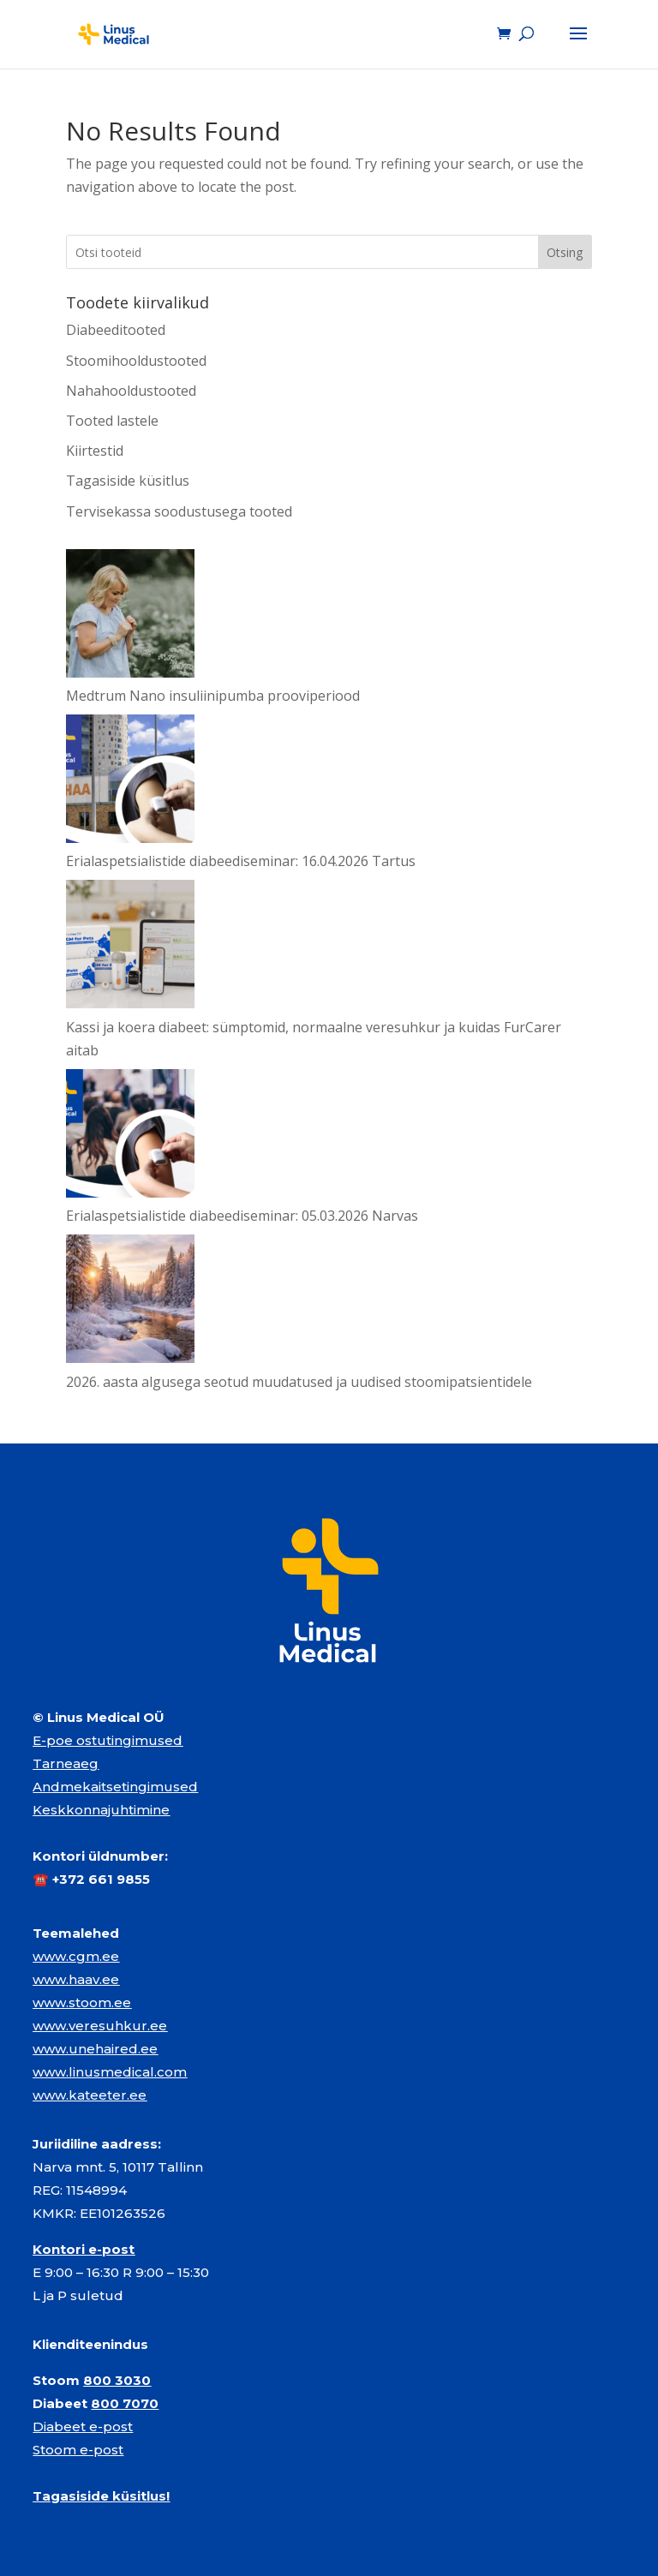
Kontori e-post (84, 2249)
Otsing (565, 252)
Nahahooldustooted (131, 390)
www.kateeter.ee (90, 2095)
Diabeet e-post (83, 2426)
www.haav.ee (76, 1979)
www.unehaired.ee (95, 2049)
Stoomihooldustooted (136, 360)
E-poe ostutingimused (107, 1740)
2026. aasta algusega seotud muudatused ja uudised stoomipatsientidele (299, 1381)
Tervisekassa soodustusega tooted (179, 511)
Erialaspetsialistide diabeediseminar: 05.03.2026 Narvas (242, 1215)
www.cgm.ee (76, 1956)
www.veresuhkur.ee (100, 2025)
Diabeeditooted (115, 329)
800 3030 (117, 2380)
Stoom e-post (78, 2450)
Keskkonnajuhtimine (101, 1810)
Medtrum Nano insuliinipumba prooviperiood (213, 695)
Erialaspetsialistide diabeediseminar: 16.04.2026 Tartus (241, 861)
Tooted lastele (112, 420)
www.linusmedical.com (110, 2072)
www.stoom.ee (82, 2002)
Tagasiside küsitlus (127, 480)
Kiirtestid (94, 450)
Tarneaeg (66, 1763)
